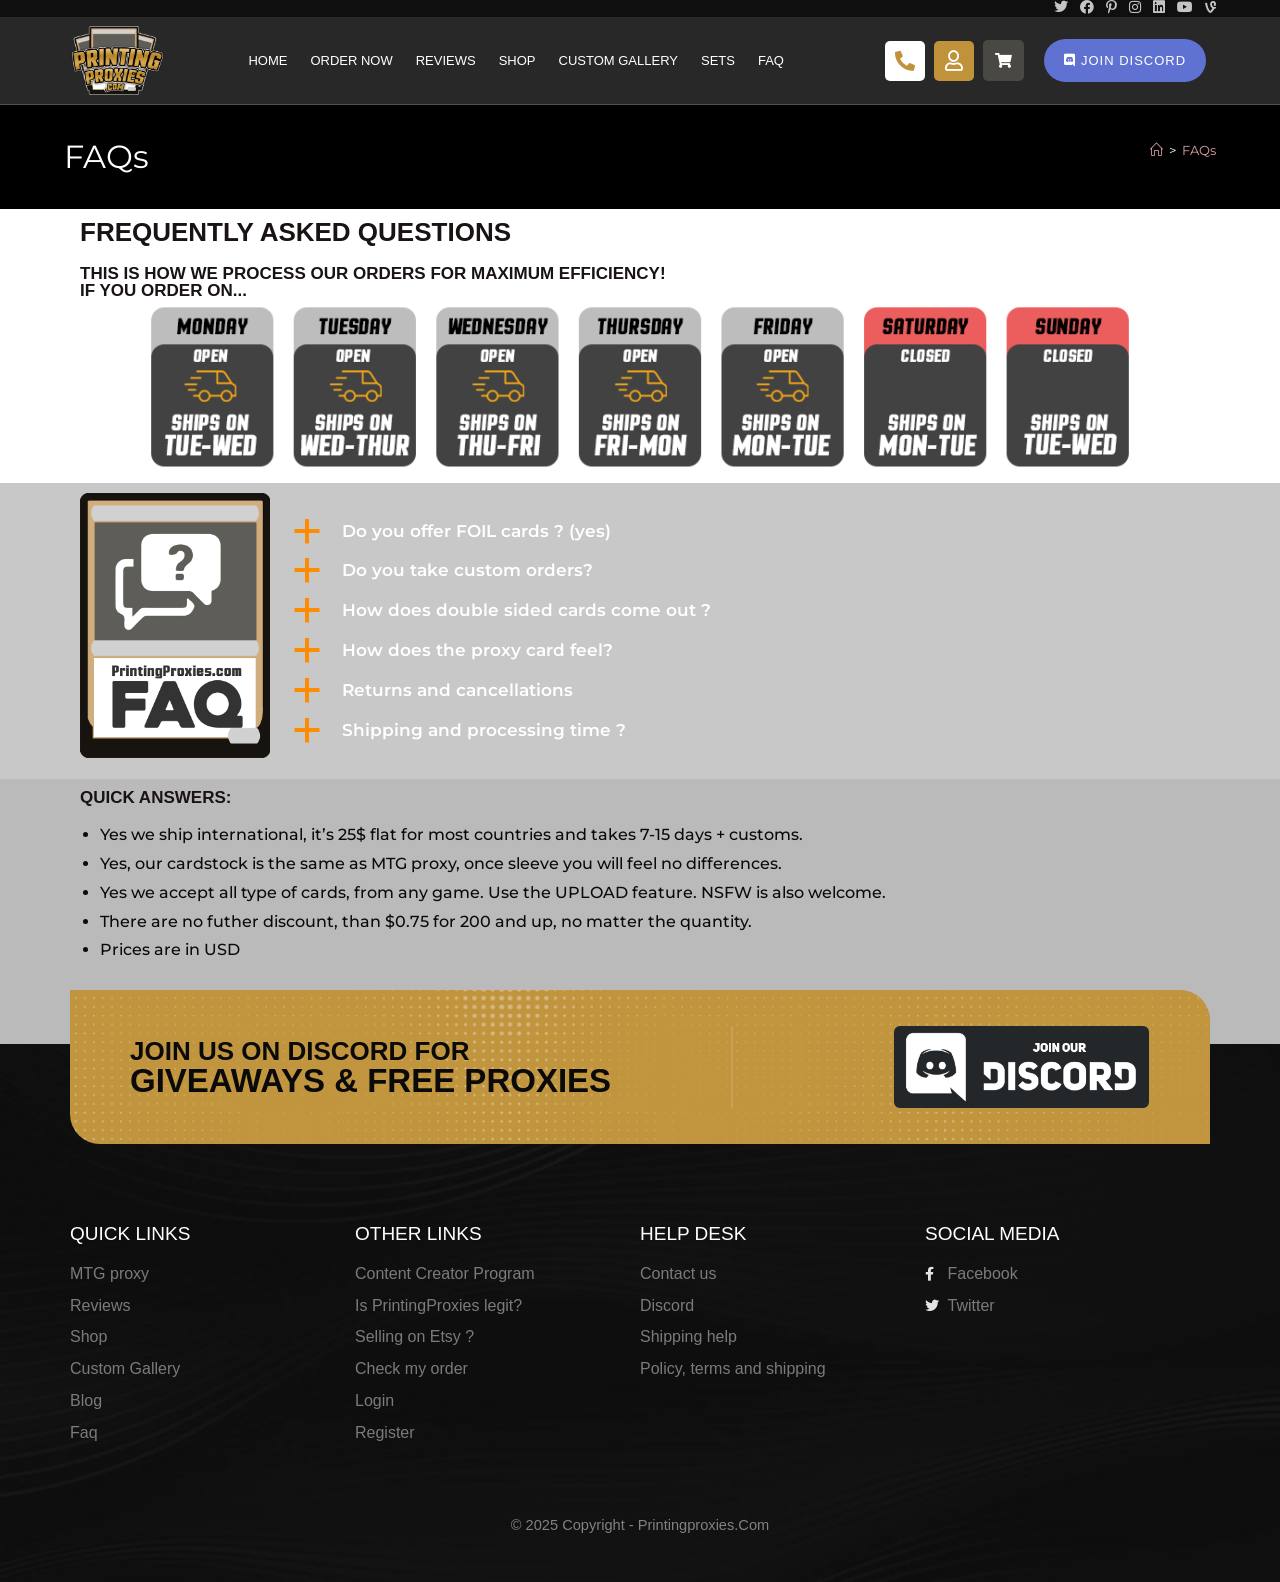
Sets (718, 60)
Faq (771, 60)
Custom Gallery (618, 60)
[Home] (1156, 150)
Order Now (351, 60)
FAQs (1199, 150)
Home (267, 60)
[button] (743, 532)
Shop (517, 60)
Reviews (446, 60)
